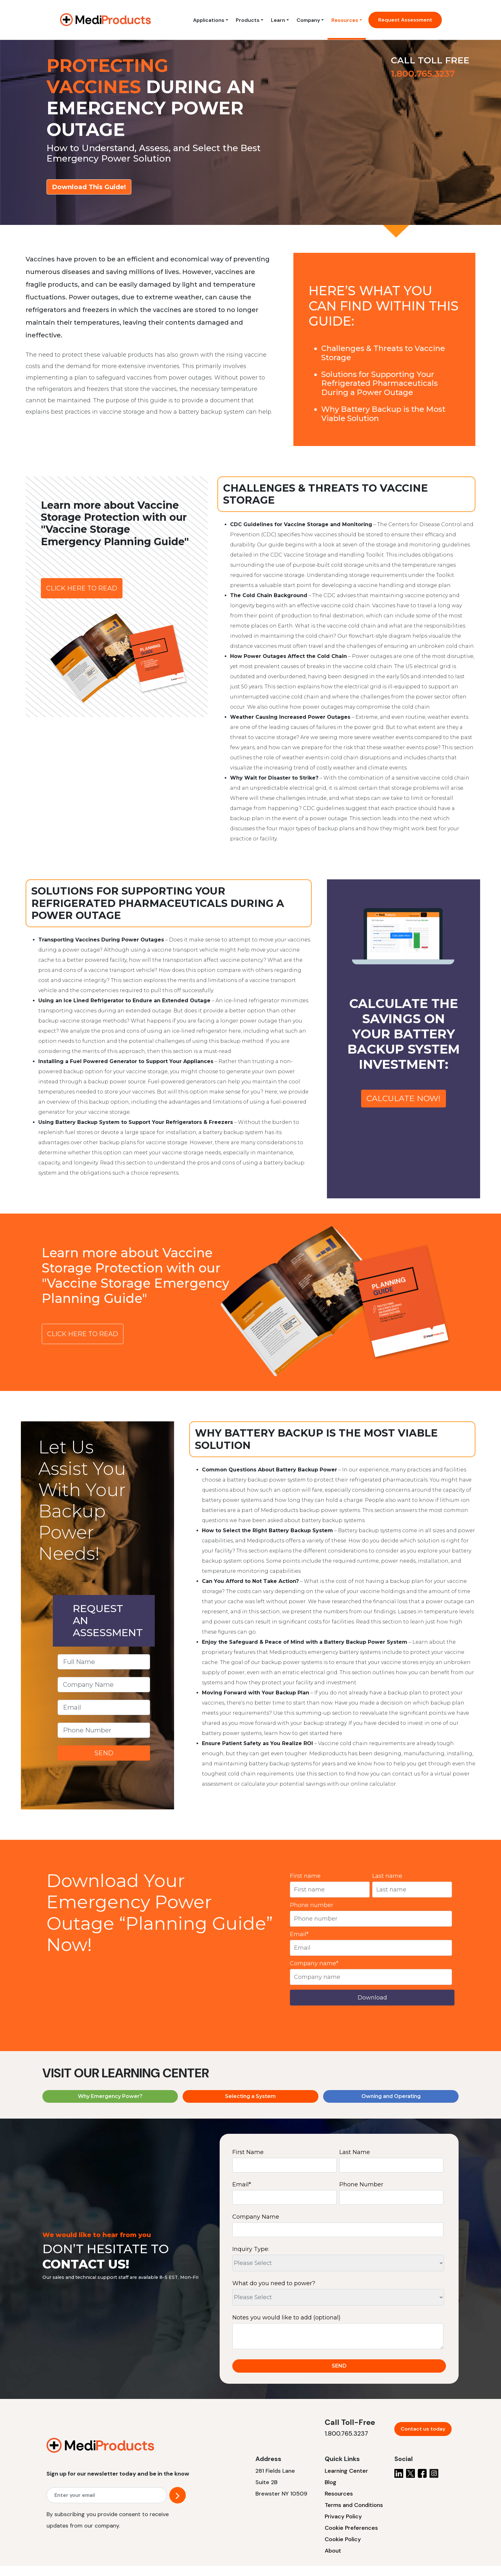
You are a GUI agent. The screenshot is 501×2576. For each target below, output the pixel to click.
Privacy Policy (343, 2516)
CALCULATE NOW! (403, 1098)
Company (308, 20)
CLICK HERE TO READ (81, 588)
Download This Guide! (89, 187)
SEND (103, 1753)
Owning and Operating (391, 2096)
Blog (330, 2482)
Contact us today (423, 2429)
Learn (278, 20)
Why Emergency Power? (110, 2096)
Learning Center (346, 2471)
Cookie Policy (343, 2539)
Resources (344, 20)
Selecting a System (250, 2096)
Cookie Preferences (351, 2528)
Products (248, 20)
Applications (208, 20)
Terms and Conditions (354, 2505)
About (333, 2550)
